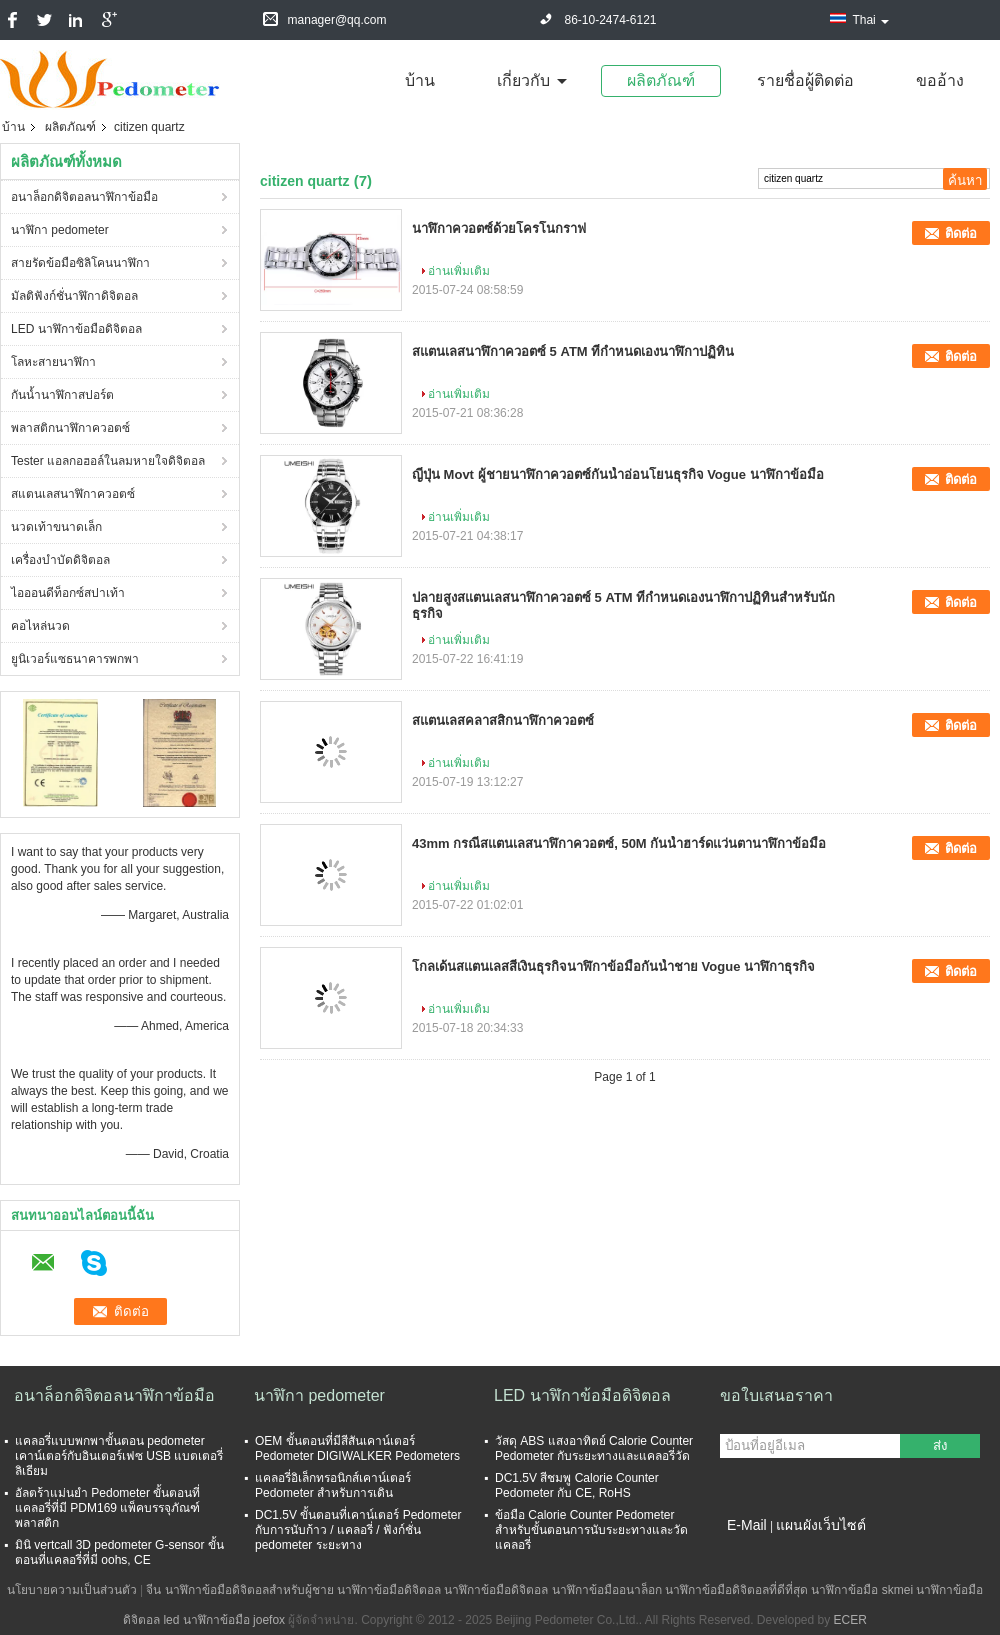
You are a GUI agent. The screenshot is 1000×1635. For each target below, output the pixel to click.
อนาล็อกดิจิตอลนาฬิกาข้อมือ (84, 197)
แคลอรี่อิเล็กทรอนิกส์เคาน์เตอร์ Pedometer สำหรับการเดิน (333, 1485)
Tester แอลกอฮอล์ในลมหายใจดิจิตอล (108, 461)
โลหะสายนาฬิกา (53, 362)
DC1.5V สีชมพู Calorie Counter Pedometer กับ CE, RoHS (577, 1485)
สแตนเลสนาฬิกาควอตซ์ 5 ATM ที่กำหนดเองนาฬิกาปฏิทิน (573, 351)
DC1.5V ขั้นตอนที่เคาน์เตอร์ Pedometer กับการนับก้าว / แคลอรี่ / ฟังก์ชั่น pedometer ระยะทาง (358, 1530)
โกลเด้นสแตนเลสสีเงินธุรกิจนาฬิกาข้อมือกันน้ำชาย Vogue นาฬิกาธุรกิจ (613, 966)
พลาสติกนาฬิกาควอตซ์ (70, 428)
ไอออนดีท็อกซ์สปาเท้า (68, 593)
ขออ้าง (940, 80)
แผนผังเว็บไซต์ (821, 1525)
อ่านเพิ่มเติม (459, 271)
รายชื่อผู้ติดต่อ (805, 80)
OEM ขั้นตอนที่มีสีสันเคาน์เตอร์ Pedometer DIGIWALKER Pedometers (357, 1448)
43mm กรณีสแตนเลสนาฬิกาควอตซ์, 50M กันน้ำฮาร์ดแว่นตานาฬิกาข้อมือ (619, 843)
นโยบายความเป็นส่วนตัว (72, 1590)
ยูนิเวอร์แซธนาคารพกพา (75, 659)
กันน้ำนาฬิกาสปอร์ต (62, 395)
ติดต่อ (961, 233)
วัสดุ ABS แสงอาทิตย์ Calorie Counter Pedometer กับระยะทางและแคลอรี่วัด (594, 1448)
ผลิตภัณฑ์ (661, 80)
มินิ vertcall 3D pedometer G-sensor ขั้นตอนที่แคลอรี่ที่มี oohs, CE (119, 1552)
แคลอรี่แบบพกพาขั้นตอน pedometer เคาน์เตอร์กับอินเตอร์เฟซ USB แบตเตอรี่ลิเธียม (119, 1456)
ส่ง (940, 1445)
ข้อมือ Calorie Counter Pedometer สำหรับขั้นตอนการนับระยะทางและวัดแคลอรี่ (591, 1530)
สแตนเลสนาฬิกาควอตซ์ (73, 494)
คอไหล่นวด (40, 626)
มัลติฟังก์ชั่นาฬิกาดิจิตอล (74, 296)
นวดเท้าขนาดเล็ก (56, 527)
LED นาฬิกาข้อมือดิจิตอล (76, 329)
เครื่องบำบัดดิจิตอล (60, 560)
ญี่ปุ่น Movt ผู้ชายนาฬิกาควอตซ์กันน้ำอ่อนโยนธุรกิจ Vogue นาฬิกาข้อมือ (618, 474)
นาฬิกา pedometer (60, 230)
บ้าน (420, 80)
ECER (850, 1620)
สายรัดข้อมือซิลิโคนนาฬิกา (80, 263)
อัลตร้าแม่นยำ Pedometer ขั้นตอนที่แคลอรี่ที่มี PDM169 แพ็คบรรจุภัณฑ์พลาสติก (107, 1508)
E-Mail (747, 1525)
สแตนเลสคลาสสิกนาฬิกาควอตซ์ (503, 720)
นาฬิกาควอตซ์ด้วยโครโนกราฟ (499, 228)
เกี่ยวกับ (523, 80)
